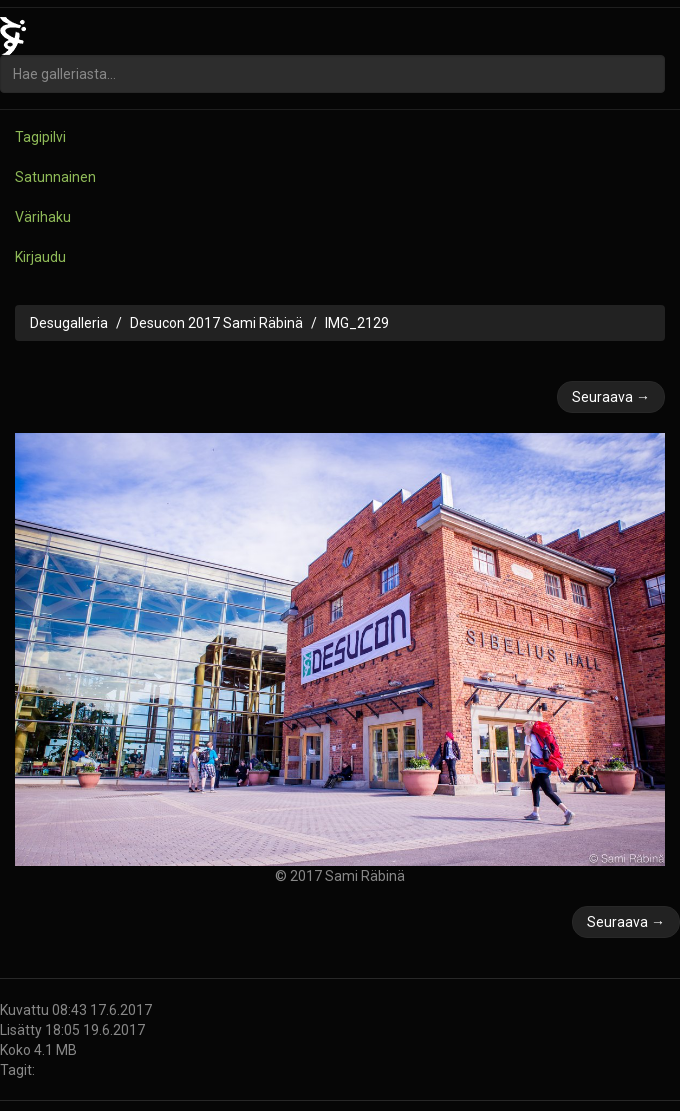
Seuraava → (611, 397)
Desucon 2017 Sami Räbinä (216, 323)
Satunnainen (55, 177)
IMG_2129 (357, 323)
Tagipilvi (40, 137)
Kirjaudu (40, 257)
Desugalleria (69, 323)
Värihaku (43, 217)
